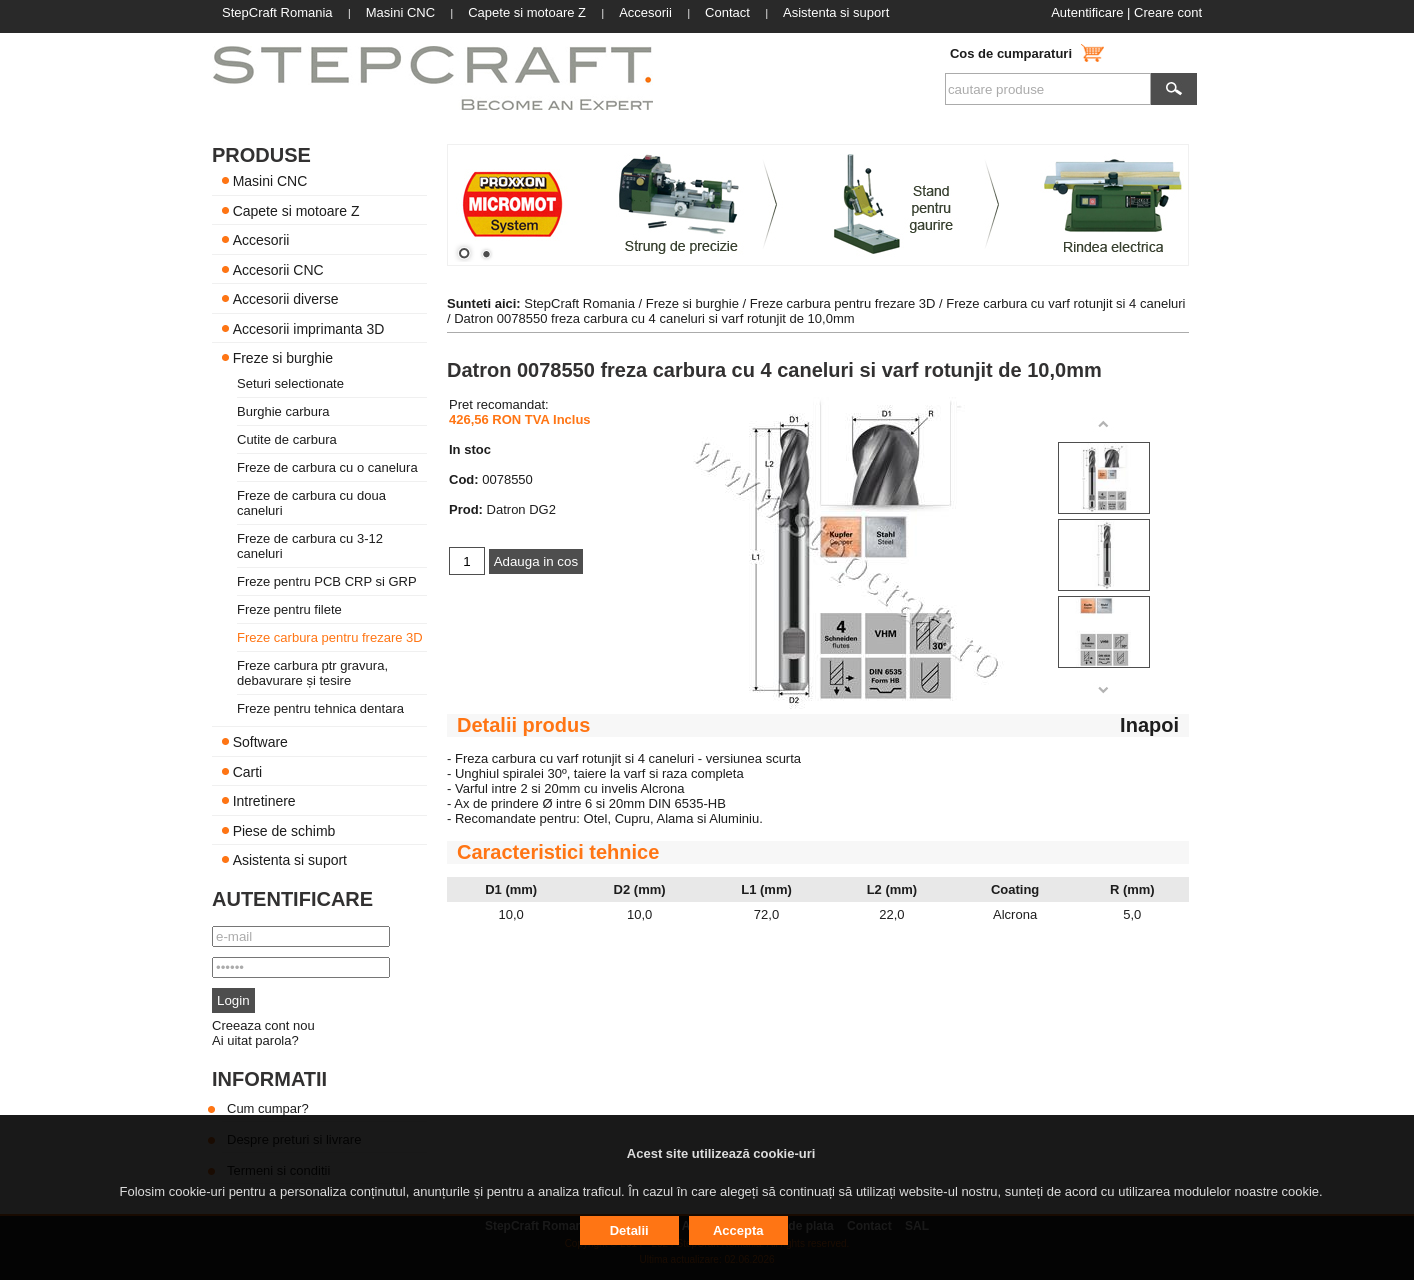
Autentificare (1087, 12)
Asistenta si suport (290, 860)
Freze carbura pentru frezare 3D (330, 637)
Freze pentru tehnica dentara (320, 708)
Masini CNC (270, 181)
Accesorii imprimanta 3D (309, 328)
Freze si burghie (283, 358)
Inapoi (1149, 725)
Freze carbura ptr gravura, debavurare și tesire (312, 673)
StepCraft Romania (579, 303)
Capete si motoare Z (296, 210)
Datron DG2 (521, 509)
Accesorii (261, 240)
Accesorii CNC (278, 269)
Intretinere (264, 801)
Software (260, 742)
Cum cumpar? (268, 1108)
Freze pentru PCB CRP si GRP (327, 581)
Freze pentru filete (289, 609)
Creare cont (1168, 12)
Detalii (629, 1230)
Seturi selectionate (290, 383)
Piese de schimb (284, 830)
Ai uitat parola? (255, 1040)
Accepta (738, 1230)
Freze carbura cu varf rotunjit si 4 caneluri (1065, 303)
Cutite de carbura (287, 439)
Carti (248, 771)
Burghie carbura (283, 411)
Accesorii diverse (286, 299)
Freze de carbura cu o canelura (327, 467)
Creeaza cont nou (263, 1025)
